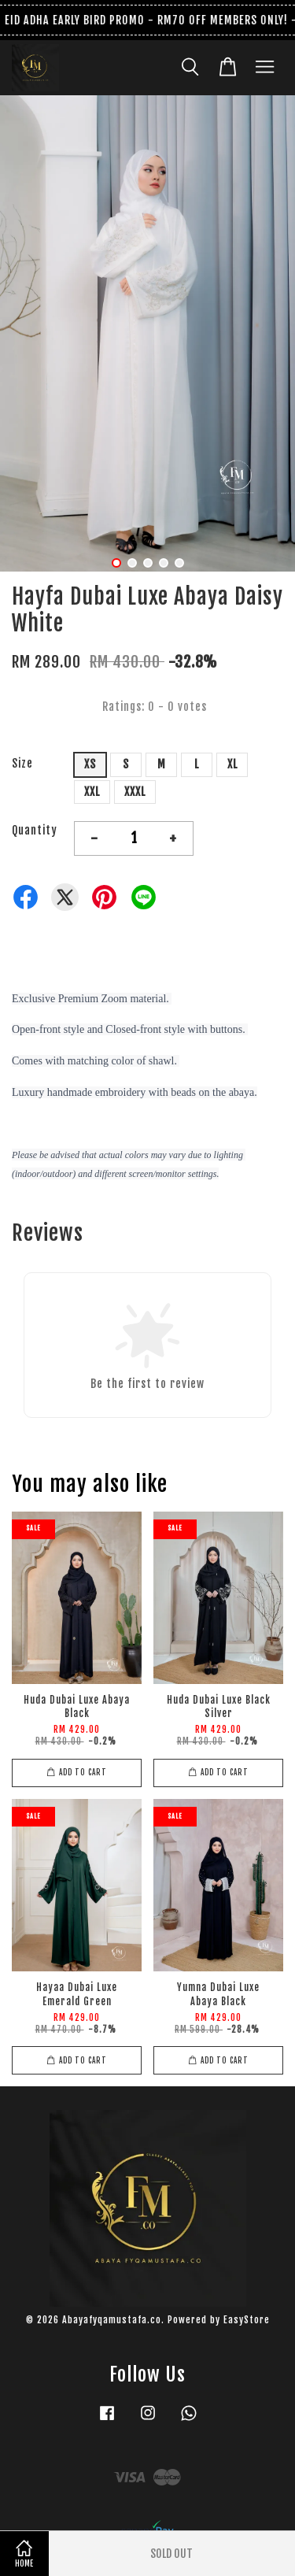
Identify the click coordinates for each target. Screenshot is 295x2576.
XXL (92, 791)
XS (90, 764)
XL (232, 764)
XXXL (135, 791)
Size (22, 763)
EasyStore (246, 2320)
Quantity (34, 830)
